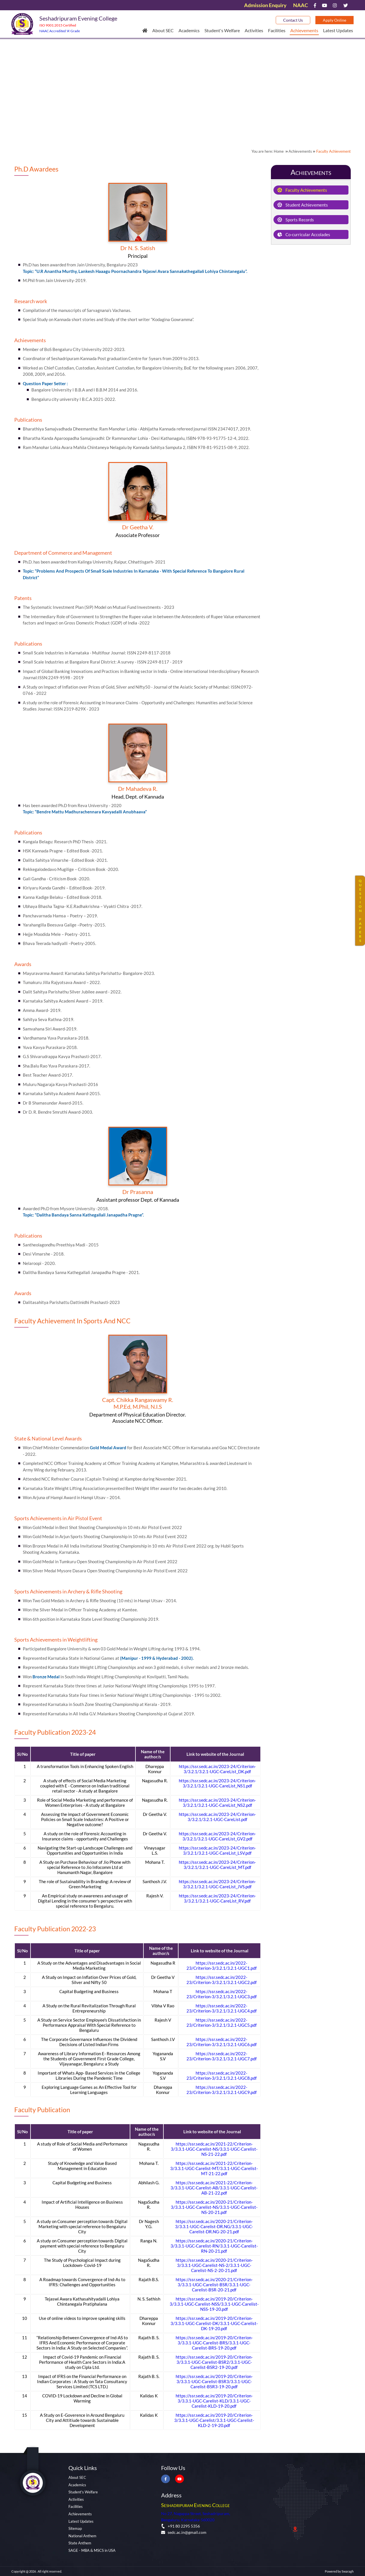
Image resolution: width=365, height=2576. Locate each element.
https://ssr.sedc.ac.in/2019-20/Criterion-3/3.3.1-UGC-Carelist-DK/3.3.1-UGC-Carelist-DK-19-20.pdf (214, 2323)
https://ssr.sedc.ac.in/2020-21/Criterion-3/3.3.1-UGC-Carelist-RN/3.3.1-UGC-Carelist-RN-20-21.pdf (214, 2246)
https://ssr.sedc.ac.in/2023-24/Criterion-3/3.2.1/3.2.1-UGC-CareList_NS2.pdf (217, 1802)
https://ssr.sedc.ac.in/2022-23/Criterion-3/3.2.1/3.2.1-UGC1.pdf (221, 1965)
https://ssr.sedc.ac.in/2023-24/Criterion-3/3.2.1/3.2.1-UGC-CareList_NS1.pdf (217, 1783)
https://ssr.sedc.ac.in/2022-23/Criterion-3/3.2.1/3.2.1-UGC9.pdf (221, 2090)
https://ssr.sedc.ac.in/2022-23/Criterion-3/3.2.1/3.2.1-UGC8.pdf (221, 2075)
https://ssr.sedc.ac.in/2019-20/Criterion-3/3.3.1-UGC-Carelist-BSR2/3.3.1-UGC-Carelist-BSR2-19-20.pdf (214, 2362)
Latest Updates (338, 30)
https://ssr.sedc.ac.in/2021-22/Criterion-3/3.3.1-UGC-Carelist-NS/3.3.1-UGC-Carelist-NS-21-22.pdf (214, 2149)
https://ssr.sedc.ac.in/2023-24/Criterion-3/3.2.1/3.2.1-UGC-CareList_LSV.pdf (217, 1850)
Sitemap (75, 2528)
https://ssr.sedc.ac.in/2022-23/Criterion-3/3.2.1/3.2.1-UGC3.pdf (221, 1994)
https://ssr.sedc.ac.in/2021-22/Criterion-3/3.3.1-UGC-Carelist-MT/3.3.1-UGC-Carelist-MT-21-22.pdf (214, 2168)
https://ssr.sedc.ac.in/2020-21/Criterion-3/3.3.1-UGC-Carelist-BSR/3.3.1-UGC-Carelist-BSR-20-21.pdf (214, 2284)
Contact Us (293, 20)
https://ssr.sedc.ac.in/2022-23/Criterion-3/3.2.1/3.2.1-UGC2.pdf (221, 1980)
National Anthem (82, 2536)
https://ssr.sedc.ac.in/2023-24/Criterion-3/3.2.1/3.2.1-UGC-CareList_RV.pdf (217, 1898)
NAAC (300, 5)
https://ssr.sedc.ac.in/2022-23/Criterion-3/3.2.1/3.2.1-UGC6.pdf (221, 2042)
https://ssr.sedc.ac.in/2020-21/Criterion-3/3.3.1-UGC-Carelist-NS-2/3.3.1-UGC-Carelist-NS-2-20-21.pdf (214, 2265)
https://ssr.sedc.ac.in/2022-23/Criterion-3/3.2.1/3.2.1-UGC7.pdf (221, 2056)
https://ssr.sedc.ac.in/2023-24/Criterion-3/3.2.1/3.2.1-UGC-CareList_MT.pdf (217, 1864)
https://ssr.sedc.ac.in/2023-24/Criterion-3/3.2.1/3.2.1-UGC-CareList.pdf (217, 1817)
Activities (254, 30)
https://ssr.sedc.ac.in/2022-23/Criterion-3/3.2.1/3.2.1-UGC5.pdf (221, 2022)
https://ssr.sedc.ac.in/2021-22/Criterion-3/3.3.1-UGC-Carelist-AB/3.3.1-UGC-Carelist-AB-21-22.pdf (214, 2187)
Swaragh (348, 2571)
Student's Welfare (222, 30)
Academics (189, 30)
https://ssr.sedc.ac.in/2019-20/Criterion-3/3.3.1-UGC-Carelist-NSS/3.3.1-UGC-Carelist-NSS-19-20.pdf (214, 2304)
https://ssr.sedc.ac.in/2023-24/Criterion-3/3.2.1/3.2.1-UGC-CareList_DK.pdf (217, 1769)
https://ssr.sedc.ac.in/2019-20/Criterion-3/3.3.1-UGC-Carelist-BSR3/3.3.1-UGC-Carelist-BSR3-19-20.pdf (214, 2381)
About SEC (163, 30)
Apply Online (334, 20)
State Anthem (79, 2543)
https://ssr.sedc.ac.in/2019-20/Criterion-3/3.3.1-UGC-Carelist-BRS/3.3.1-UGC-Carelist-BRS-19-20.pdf (214, 2342)
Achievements (304, 30)
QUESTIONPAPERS (360, 911)
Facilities (276, 30)
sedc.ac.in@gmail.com (183, 2532)
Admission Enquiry (265, 5)
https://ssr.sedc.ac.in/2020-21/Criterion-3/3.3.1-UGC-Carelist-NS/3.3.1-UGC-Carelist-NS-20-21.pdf (214, 2207)
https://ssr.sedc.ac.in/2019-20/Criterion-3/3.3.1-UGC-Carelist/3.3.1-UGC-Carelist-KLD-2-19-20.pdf (214, 2420)
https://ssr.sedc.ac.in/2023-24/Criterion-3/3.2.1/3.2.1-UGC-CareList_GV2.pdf (217, 1836)
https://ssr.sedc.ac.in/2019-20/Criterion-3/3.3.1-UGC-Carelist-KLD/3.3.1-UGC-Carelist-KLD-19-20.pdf (214, 2400)
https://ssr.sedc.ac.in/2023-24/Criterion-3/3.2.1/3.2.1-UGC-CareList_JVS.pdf (217, 1884)
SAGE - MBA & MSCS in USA (91, 2550)
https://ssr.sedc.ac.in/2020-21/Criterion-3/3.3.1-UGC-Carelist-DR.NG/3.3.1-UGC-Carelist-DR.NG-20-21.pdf (214, 2226)
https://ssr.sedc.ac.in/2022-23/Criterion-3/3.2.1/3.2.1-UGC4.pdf (221, 2008)
